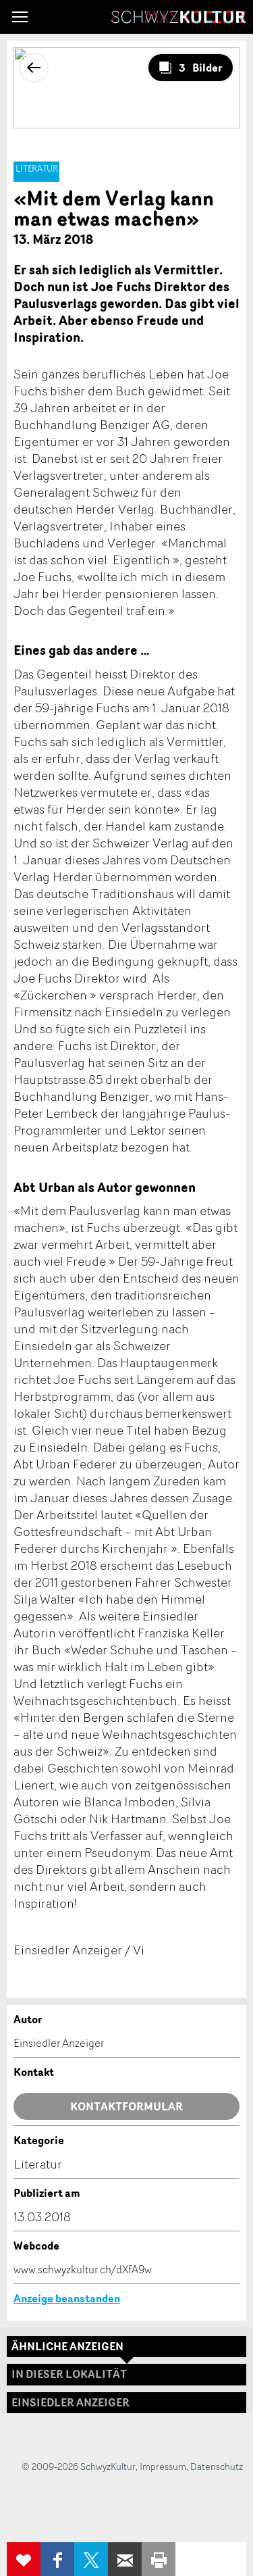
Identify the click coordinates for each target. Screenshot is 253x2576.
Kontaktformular (126, 2106)
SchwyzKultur (178, 17)
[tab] (126, 2402)
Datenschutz (216, 2466)
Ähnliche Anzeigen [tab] (67, 2346)
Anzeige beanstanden (66, 2298)
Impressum (163, 2466)
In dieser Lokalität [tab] (69, 2374)
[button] (20, 17)
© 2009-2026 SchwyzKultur (79, 2466)
